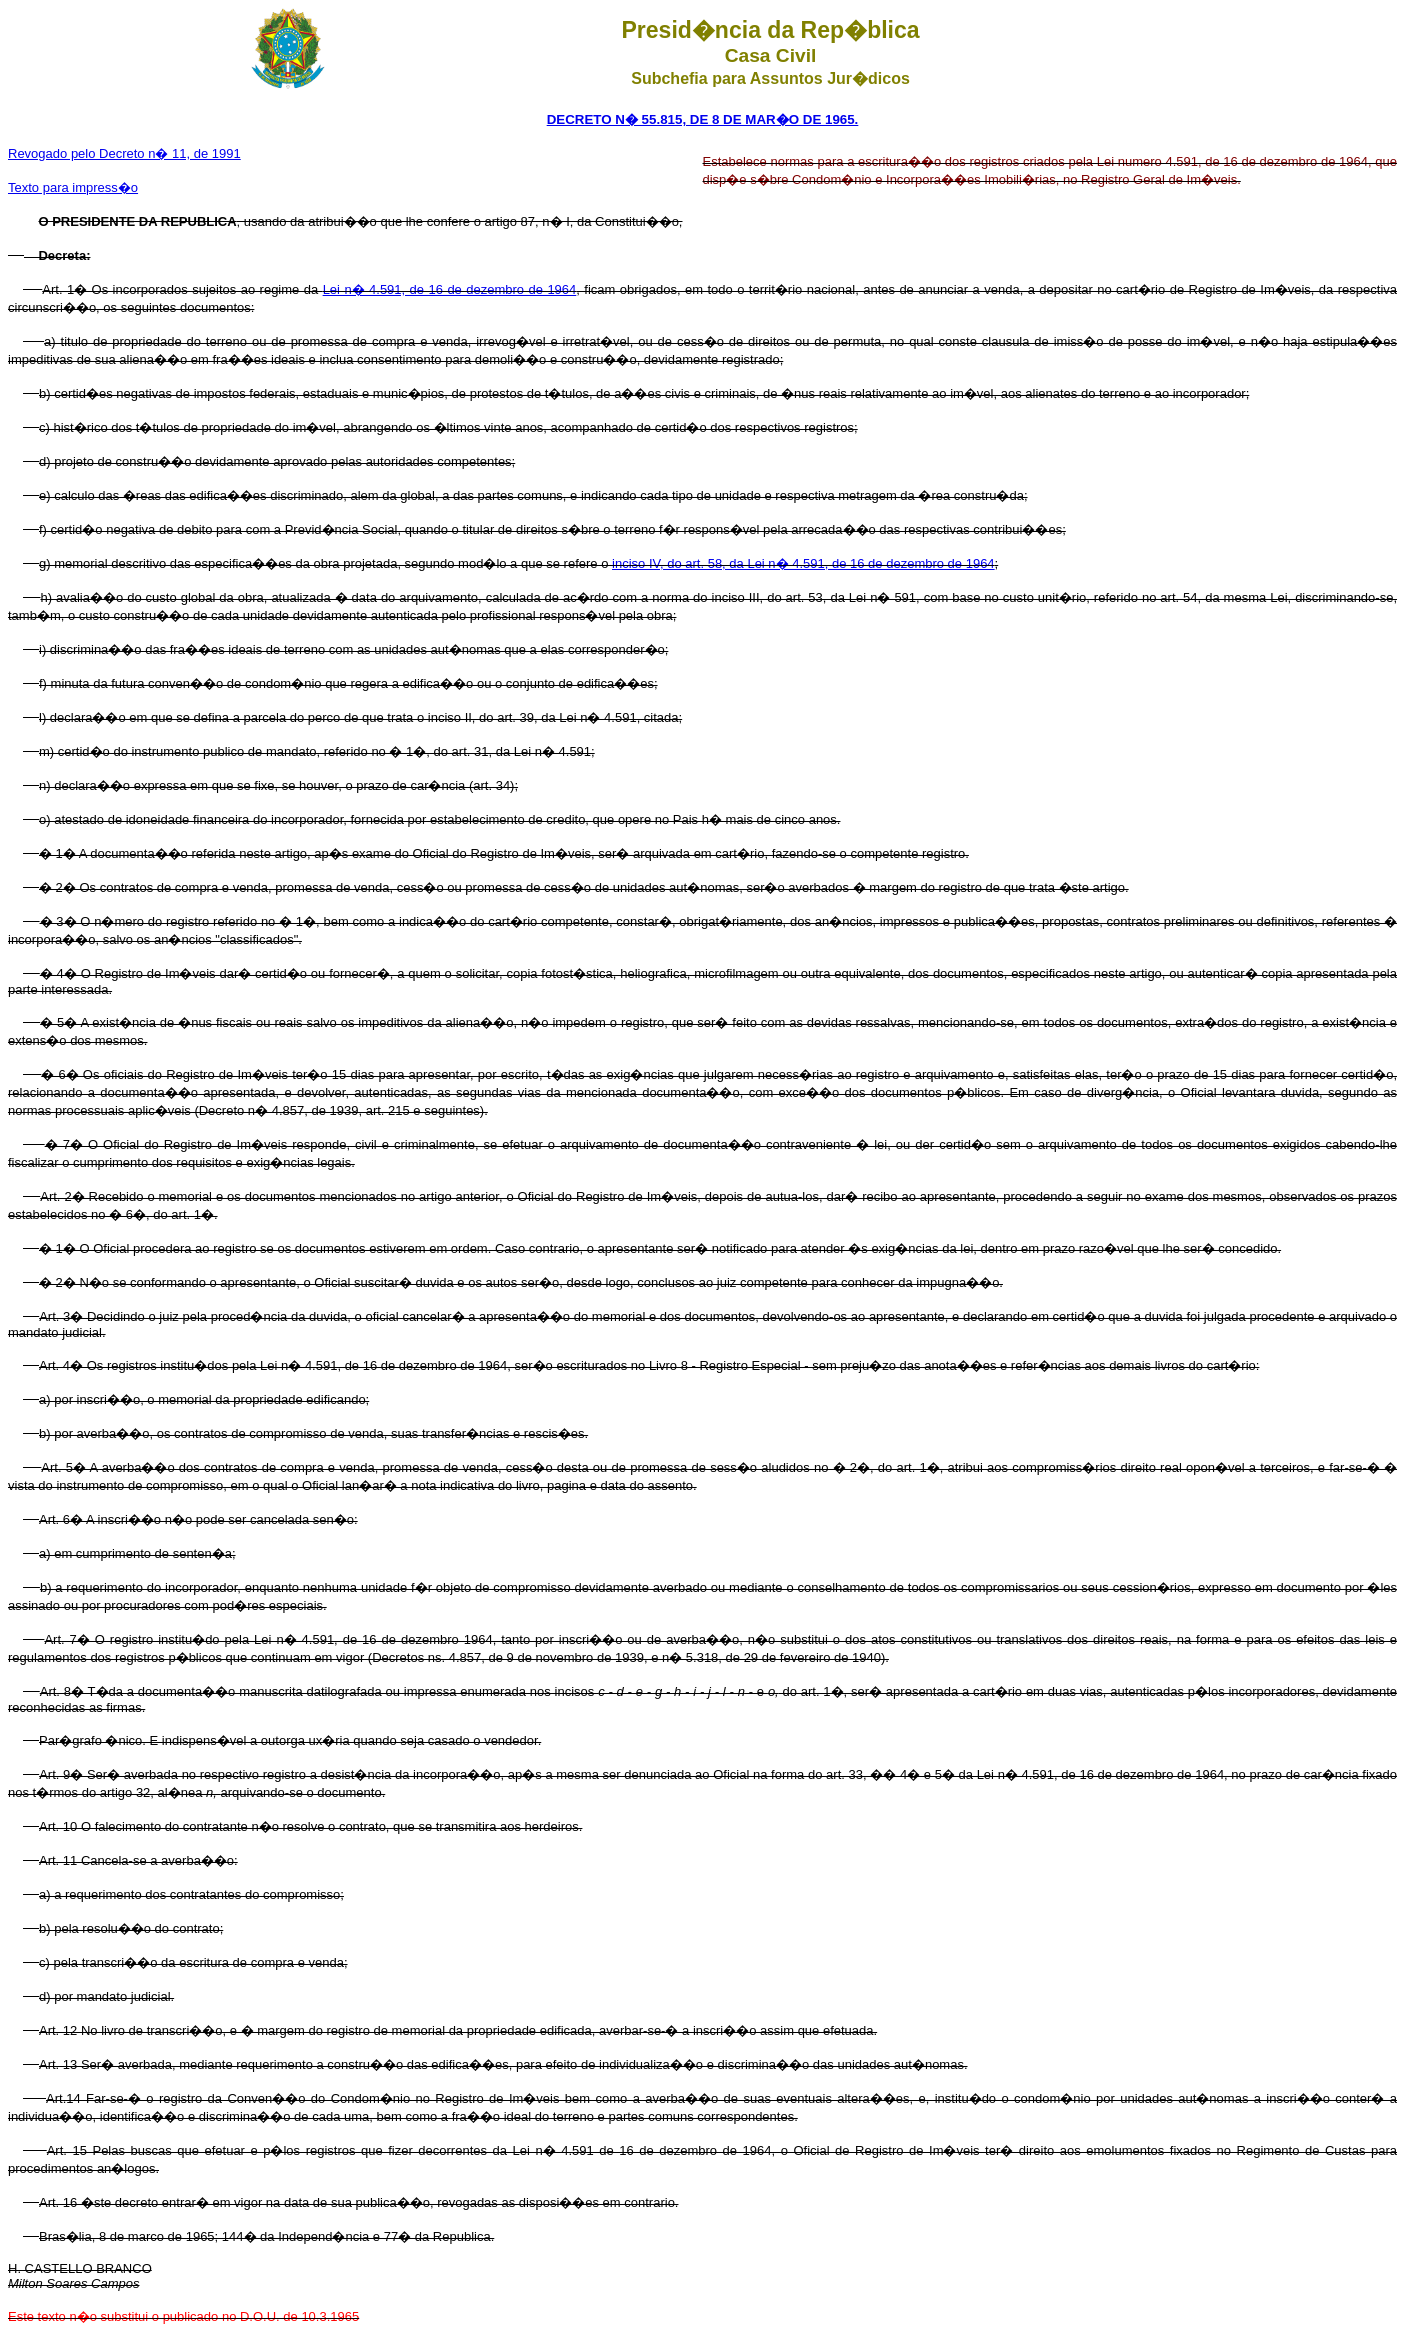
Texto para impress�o (73, 187)
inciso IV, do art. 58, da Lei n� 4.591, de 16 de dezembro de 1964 (803, 563)
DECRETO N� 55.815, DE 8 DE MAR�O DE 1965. (703, 119)
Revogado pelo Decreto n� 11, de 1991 (124, 153)
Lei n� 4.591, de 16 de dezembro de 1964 (450, 289)
